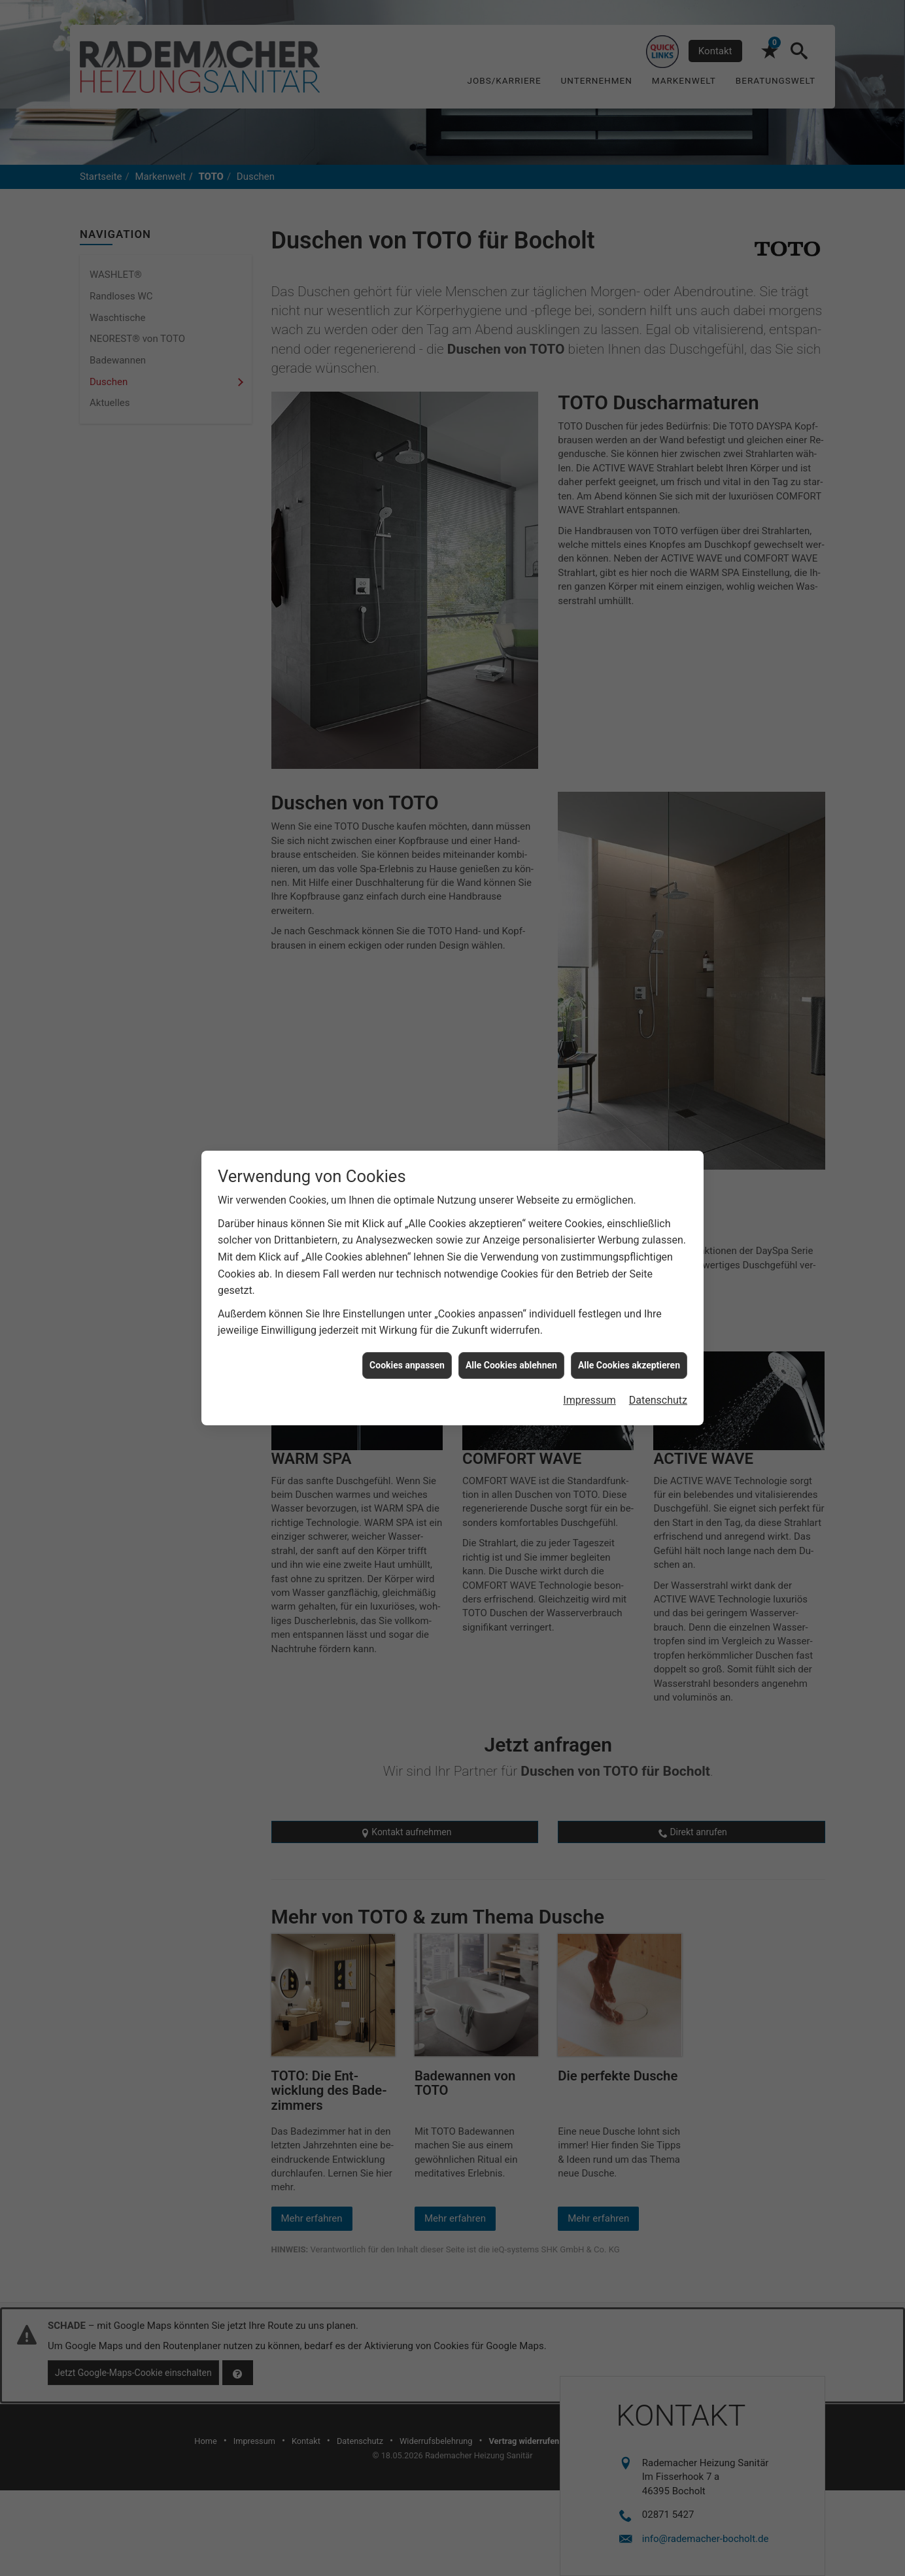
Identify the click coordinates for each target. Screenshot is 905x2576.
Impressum (589, 1400)
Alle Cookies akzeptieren (629, 1365)
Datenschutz (658, 1400)
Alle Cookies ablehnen (511, 1365)
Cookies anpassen (407, 1365)
